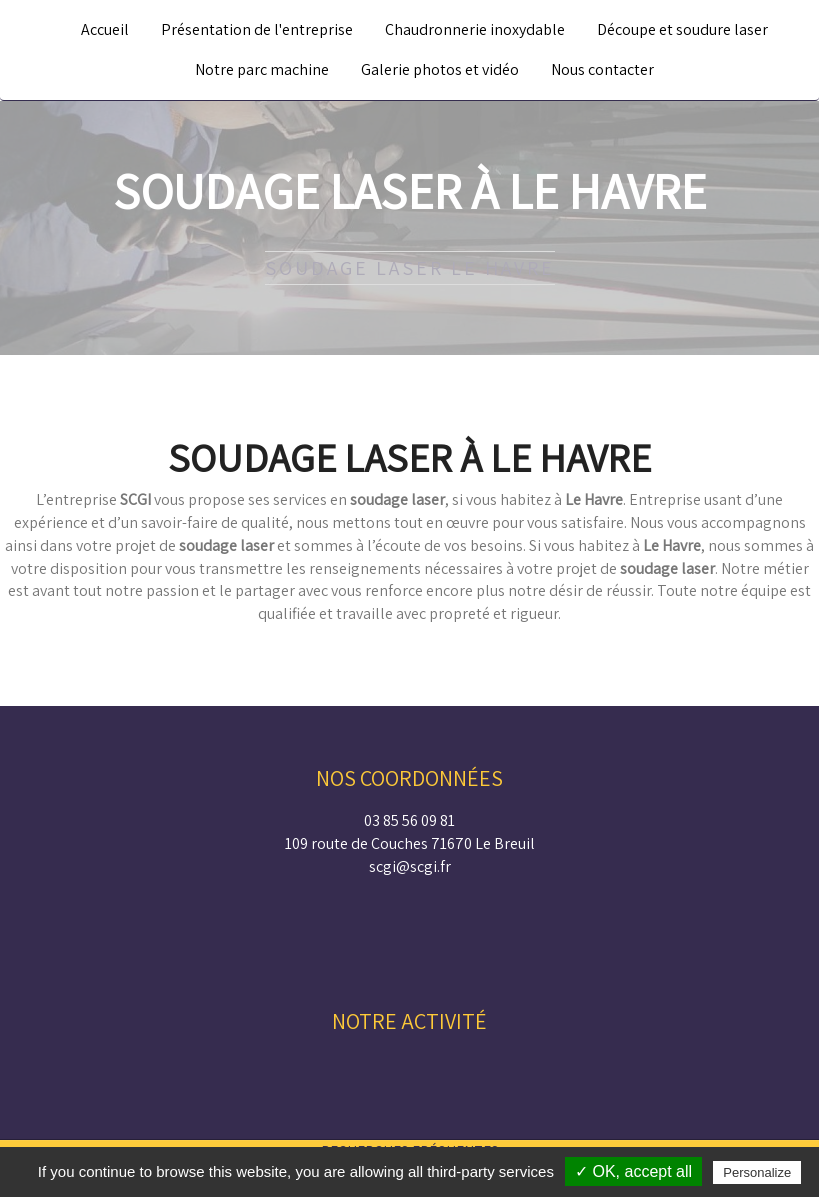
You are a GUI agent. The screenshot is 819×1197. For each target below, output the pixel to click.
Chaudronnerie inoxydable (475, 29)
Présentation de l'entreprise (257, 29)
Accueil (105, 29)
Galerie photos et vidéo (440, 69)
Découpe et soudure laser (682, 29)
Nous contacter (602, 69)
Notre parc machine (262, 69)
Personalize (757, 1172)
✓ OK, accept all (633, 1171)
